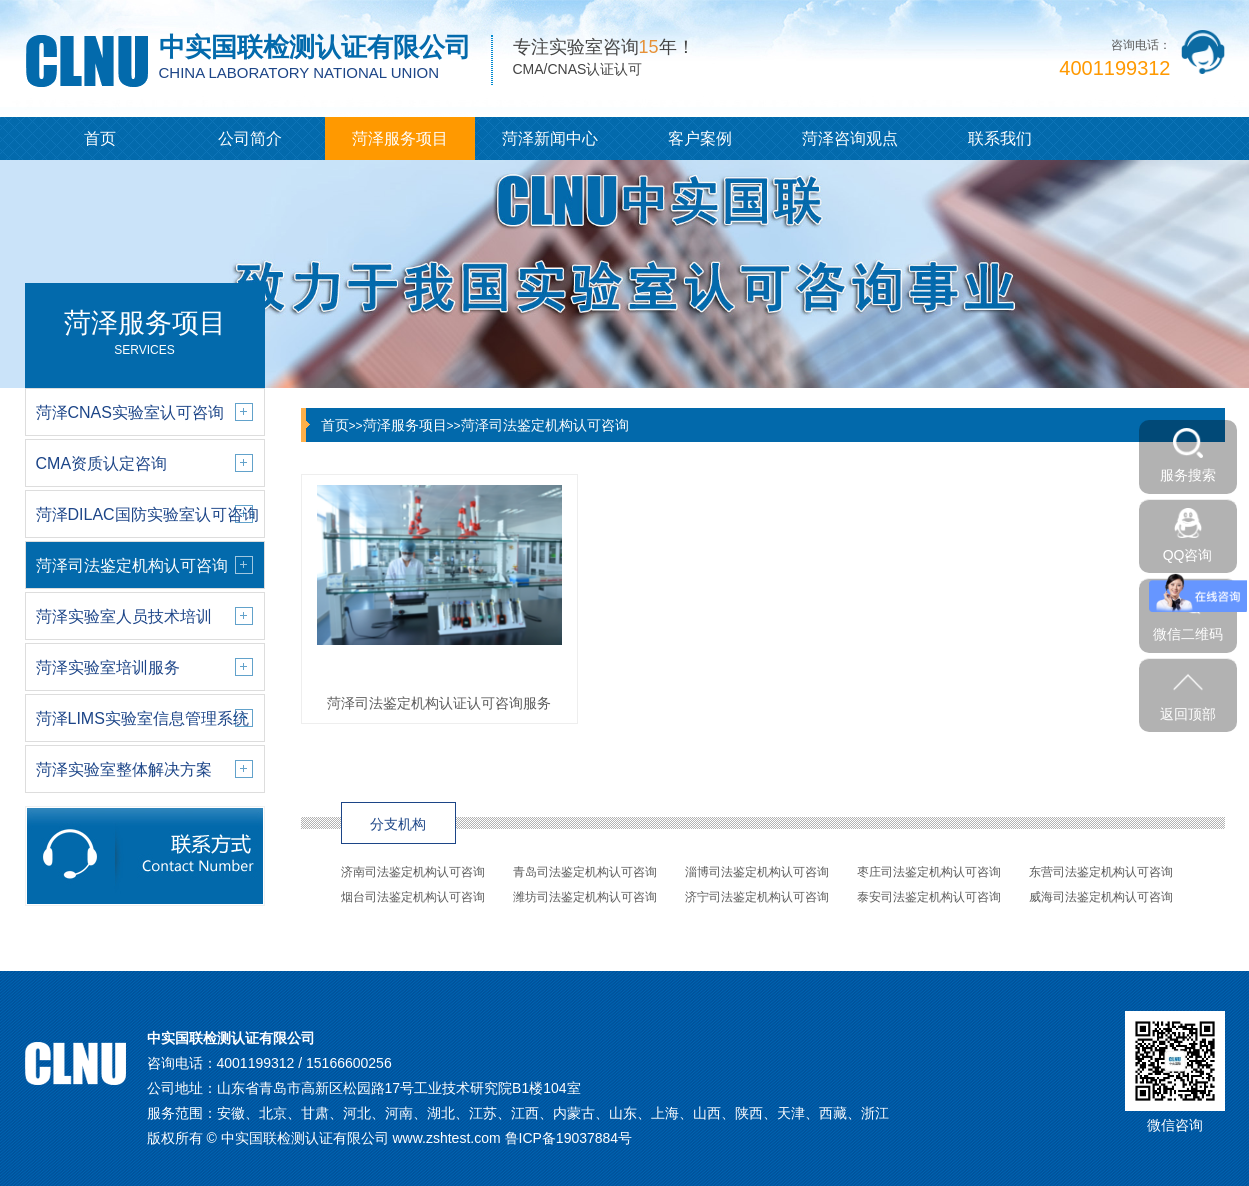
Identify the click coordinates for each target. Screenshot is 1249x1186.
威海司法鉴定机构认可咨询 (1101, 897)
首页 (100, 138)
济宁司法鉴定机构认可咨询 (757, 897)
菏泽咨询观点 (850, 138)
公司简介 (250, 138)
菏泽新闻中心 (550, 138)
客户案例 (700, 138)
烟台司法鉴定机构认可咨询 (413, 897)
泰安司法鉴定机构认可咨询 (929, 897)
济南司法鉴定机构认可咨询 (413, 872)
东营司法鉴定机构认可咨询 (1101, 872)
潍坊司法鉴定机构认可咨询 (585, 897)
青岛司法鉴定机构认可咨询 (585, 872)
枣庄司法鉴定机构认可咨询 (929, 872)
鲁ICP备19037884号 (569, 1138)
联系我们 (1000, 138)
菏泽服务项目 (400, 138)
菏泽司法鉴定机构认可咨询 (545, 425)
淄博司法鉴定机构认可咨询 (757, 872)
